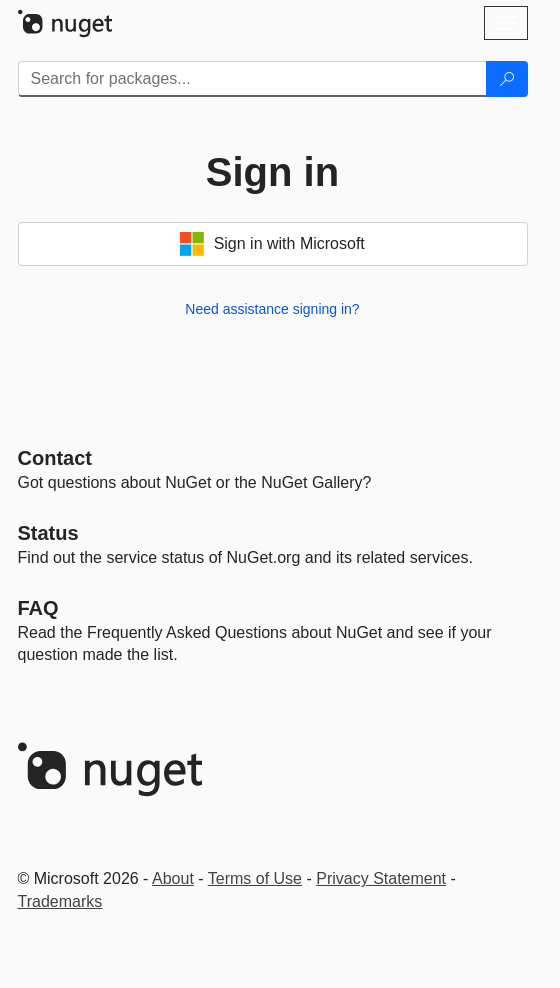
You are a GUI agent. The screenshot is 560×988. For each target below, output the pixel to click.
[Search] (507, 79)
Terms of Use (255, 878)
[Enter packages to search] (252, 79)
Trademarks (60, 901)
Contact (55, 458)
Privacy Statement (381, 878)
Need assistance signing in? (272, 309)
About (173, 878)
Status (48, 533)
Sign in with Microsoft (272, 244)
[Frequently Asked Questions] (38, 608)
